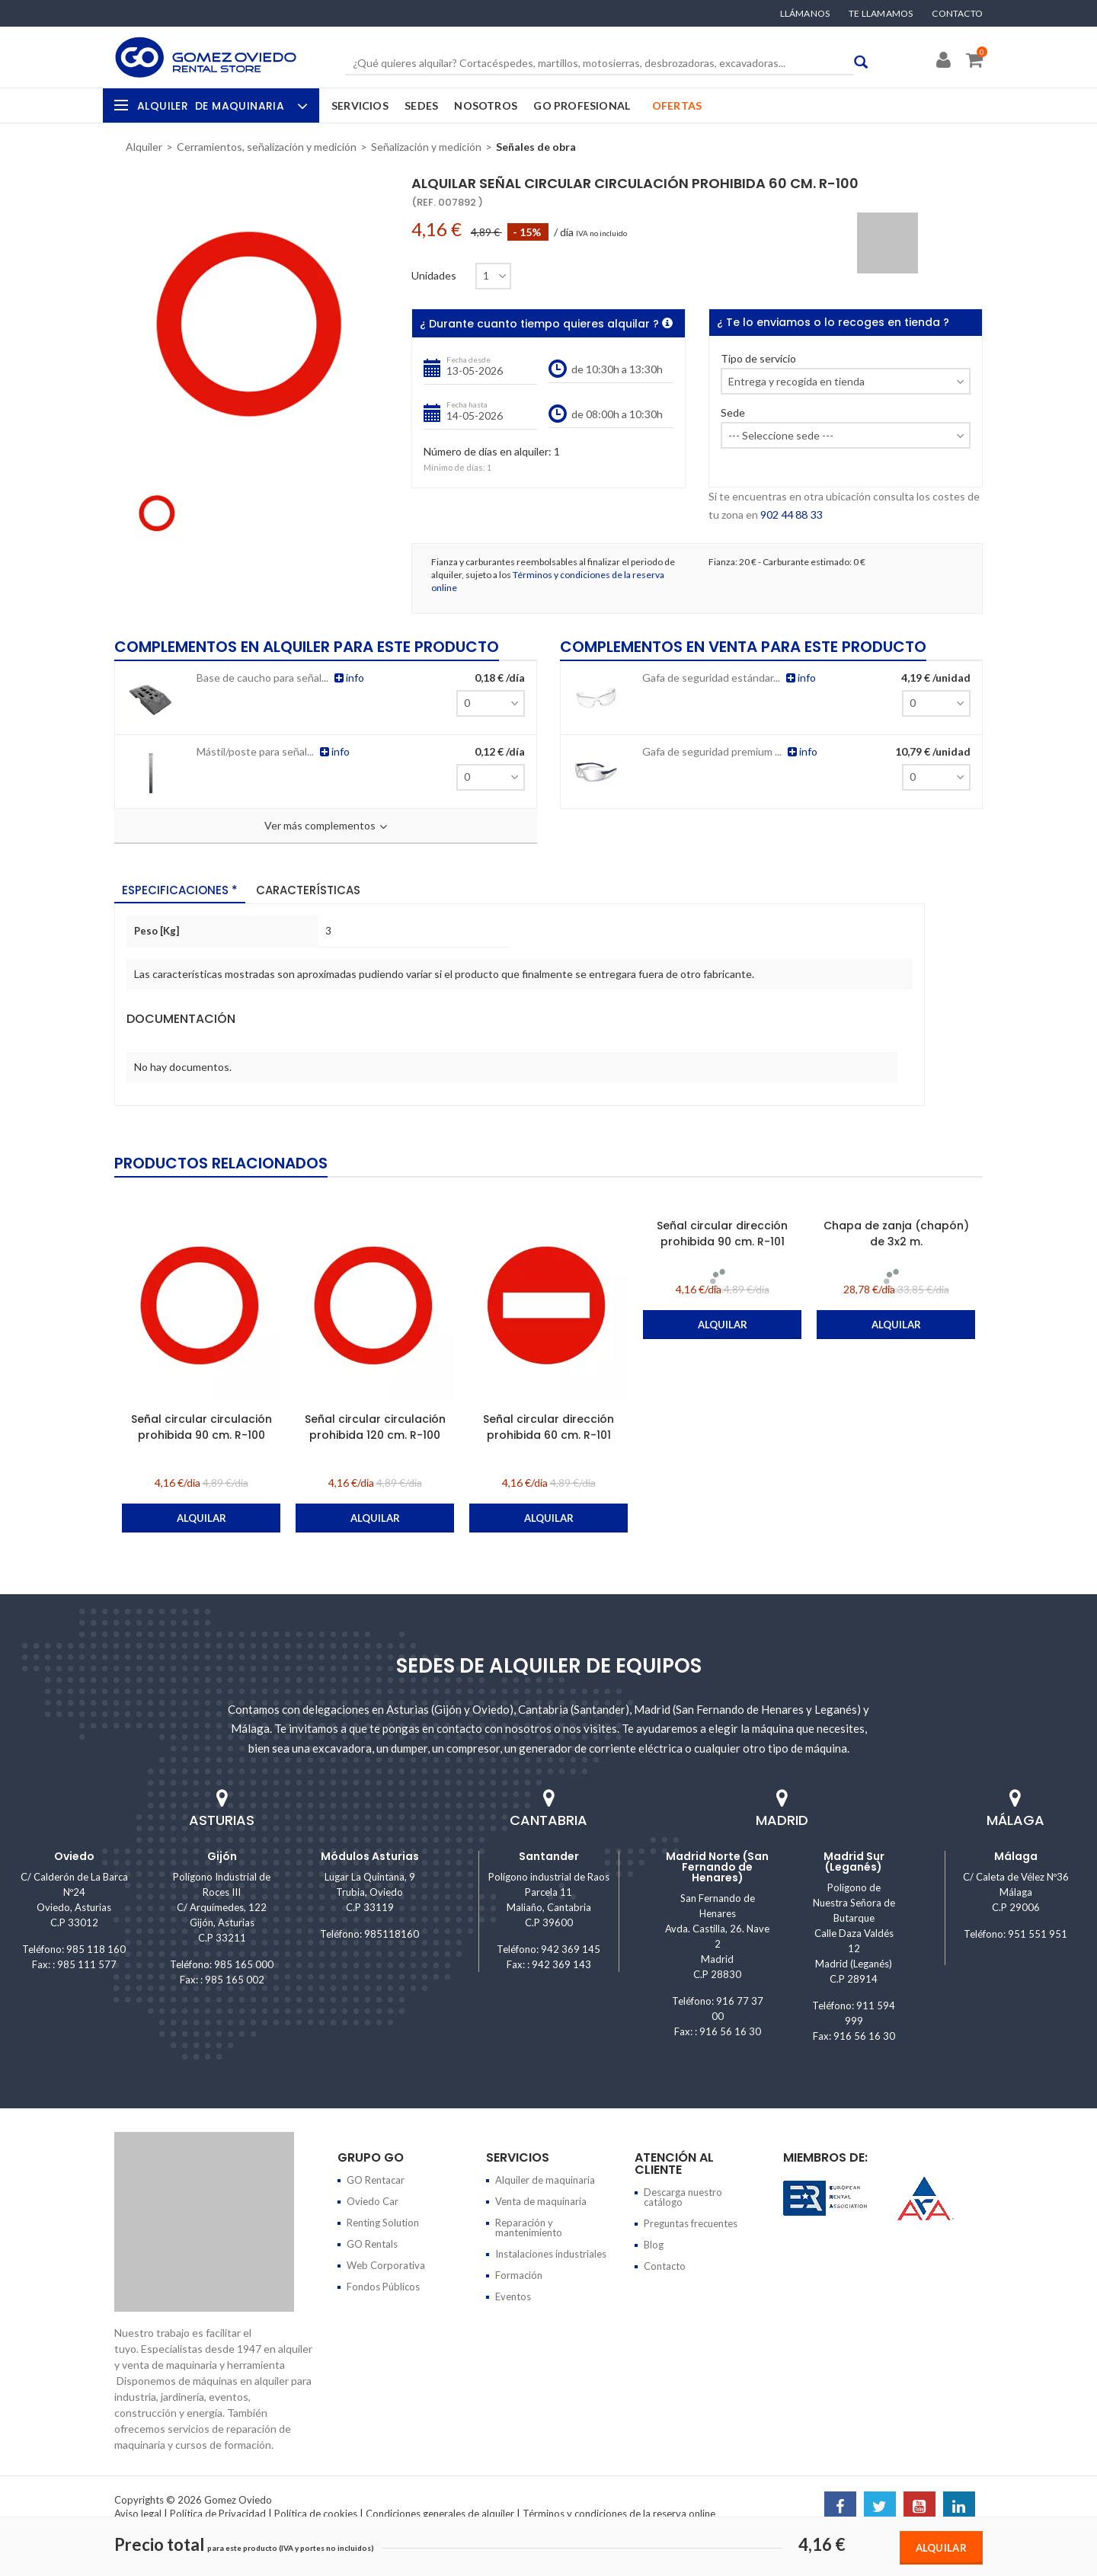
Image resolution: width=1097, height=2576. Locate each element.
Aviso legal (138, 2513)
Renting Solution (383, 2222)
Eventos (513, 2296)
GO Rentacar (376, 2180)
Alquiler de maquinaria (545, 2180)
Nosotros (485, 105)
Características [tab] (308, 889)
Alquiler (220, 106)
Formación (518, 2275)
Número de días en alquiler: (488, 452)
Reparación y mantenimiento (528, 2227)
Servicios (360, 105)
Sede (733, 413)
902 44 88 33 (791, 514)
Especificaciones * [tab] (180, 889)
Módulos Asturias (370, 1856)
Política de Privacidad (218, 2513)
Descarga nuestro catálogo (683, 2197)
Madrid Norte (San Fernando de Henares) (717, 1867)
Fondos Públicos (383, 2286)
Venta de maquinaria (541, 2201)
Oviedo (74, 1856)
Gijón (222, 1856)
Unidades (433, 275)
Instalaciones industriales (550, 2254)
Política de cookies (315, 2513)
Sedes (421, 105)
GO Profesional (581, 105)
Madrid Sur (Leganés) (854, 1861)
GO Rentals (372, 2244)
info (342, 676)
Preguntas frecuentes (690, 2223)
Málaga (1016, 1856)
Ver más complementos (325, 826)
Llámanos (805, 13)
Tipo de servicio (758, 359)
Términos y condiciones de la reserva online (619, 2513)
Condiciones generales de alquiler (440, 2513)
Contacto (957, 13)
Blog (654, 2245)
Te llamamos (881, 13)
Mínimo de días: (454, 467)
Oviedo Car (372, 2201)
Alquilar (941, 2548)
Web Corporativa (386, 2265)
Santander (549, 1856)
